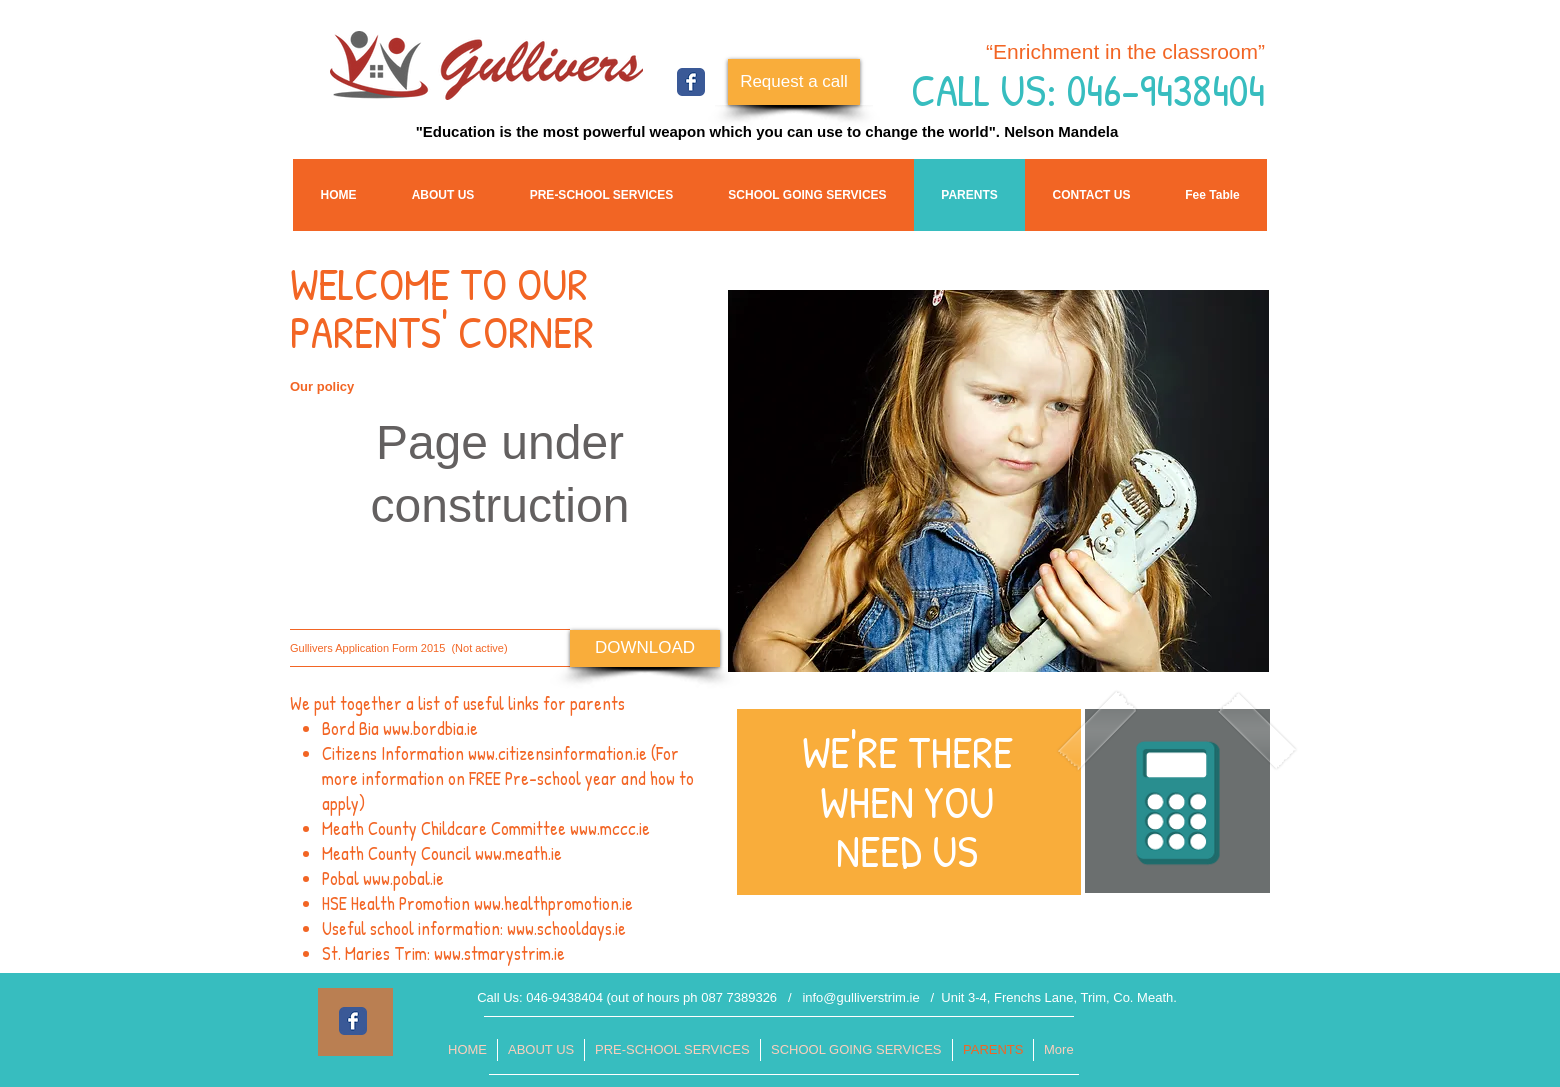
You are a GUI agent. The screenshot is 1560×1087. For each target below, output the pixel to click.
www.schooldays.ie (566, 928)
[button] (1212, 195)
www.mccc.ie (610, 828)
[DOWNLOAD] (645, 648)
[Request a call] (794, 82)
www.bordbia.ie (430, 728)
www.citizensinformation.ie (557, 753)
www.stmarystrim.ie (499, 953)
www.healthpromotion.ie (553, 903)
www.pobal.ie (403, 878)
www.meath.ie (518, 853)
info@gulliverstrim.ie (860, 997)
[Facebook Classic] (691, 82)
